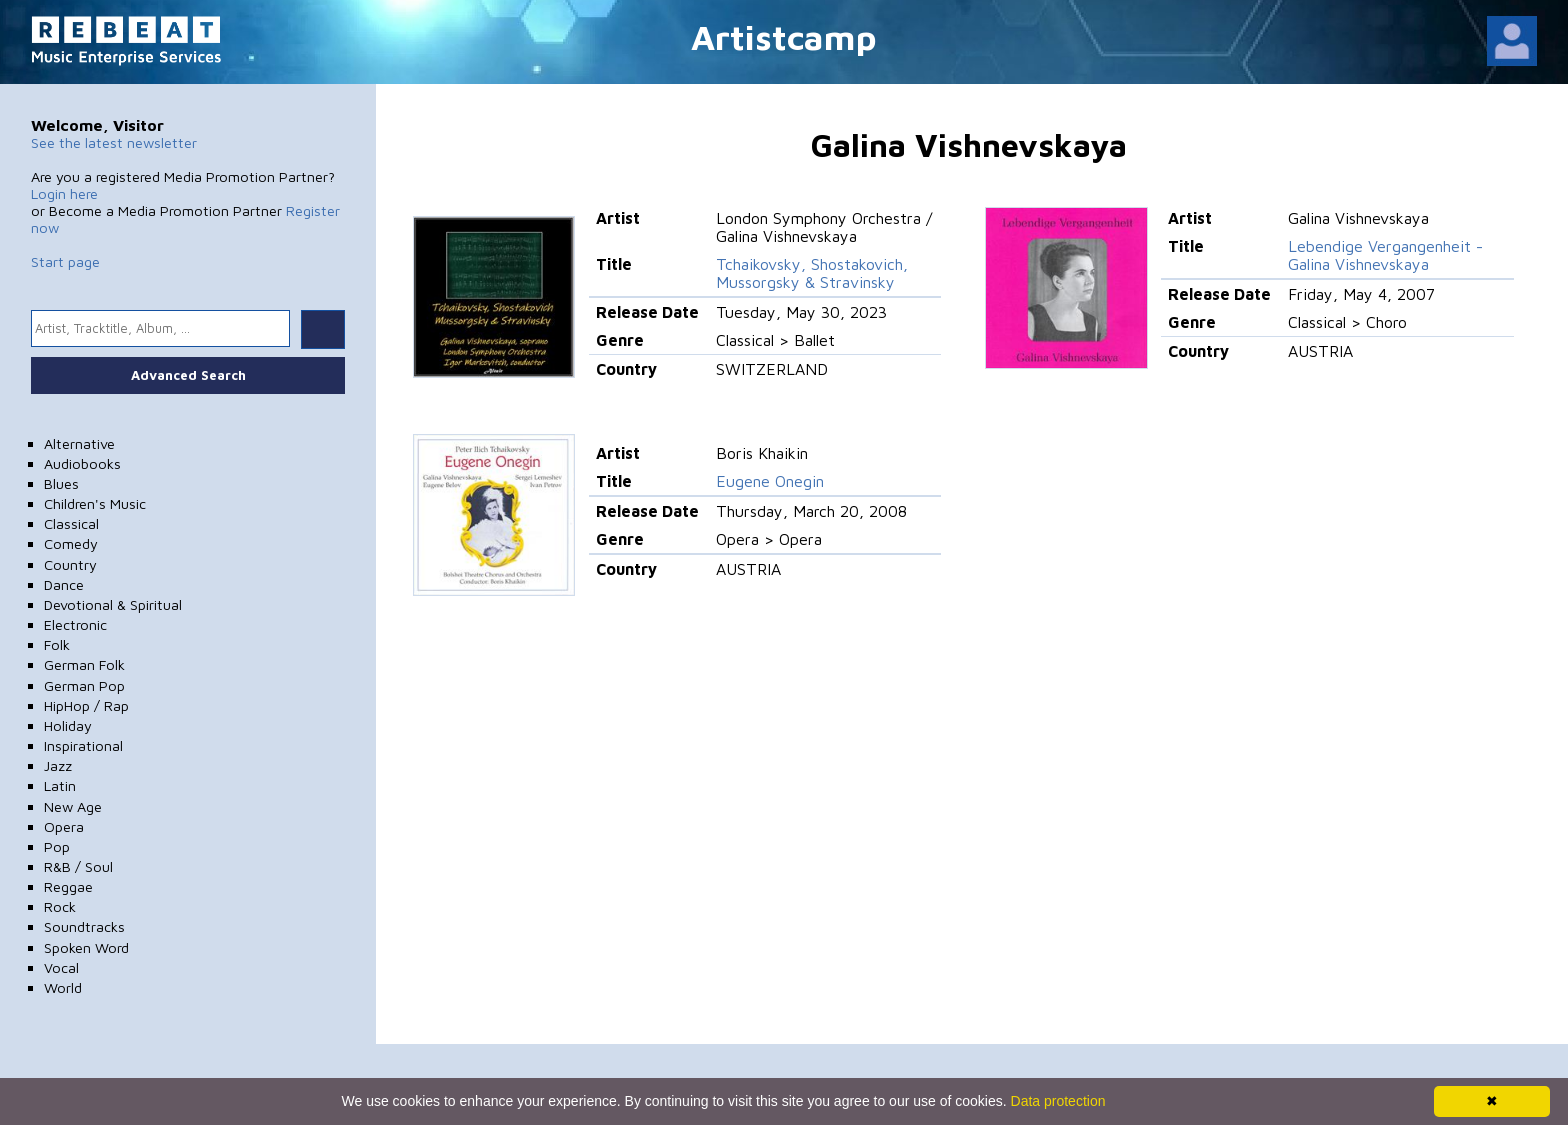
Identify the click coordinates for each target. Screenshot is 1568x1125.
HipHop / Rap (86, 705)
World (63, 987)
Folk (57, 644)
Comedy (71, 543)
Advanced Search (188, 375)
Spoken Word (86, 947)
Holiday (68, 725)
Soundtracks (84, 926)
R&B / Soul (78, 866)
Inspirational (83, 745)
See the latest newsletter (114, 142)
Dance (64, 584)
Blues (61, 483)
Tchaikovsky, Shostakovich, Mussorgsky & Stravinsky (812, 273)
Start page (65, 261)
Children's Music (95, 503)
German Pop (84, 685)
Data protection (1058, 1101)
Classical (71, 523)
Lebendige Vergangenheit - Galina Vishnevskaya (1385, 255)
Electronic (75, 624)
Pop (57, 846)
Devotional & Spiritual (113, 604)
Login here (64, 193)
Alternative (79, 443)
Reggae (68, 886)
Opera (64, 826)
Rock (60, 906)
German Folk (84, 664)
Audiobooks (82, 463)
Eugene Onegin (770, 481)
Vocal (61, 967)
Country (70, 564)
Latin (60, 785)
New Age (73, 806)
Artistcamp (784, 36)
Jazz (58, 765)
